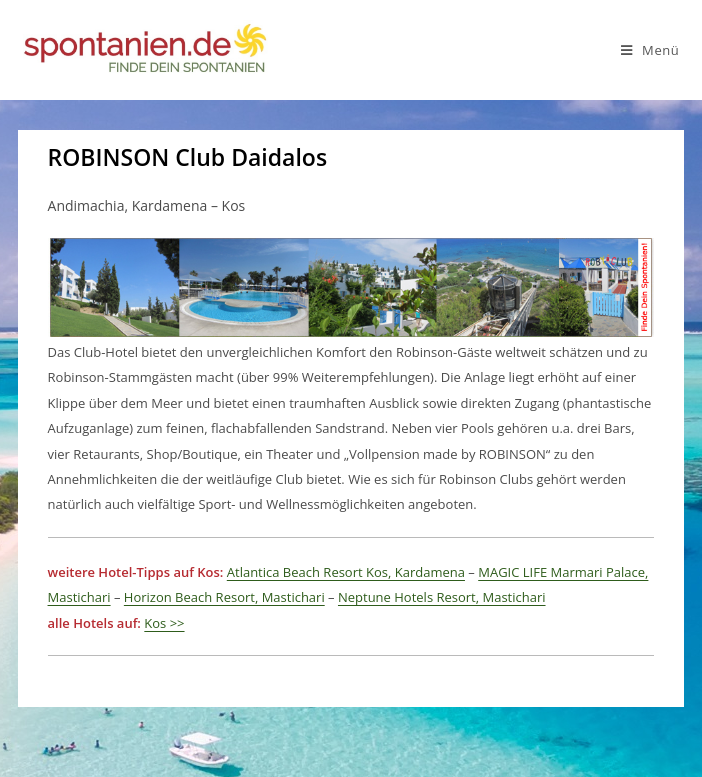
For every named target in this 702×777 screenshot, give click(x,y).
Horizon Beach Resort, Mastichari (224, 597)
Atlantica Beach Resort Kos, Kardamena (346, 572)
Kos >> (164, 623)
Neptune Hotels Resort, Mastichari (442, 597)
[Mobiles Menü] (650, 50)
